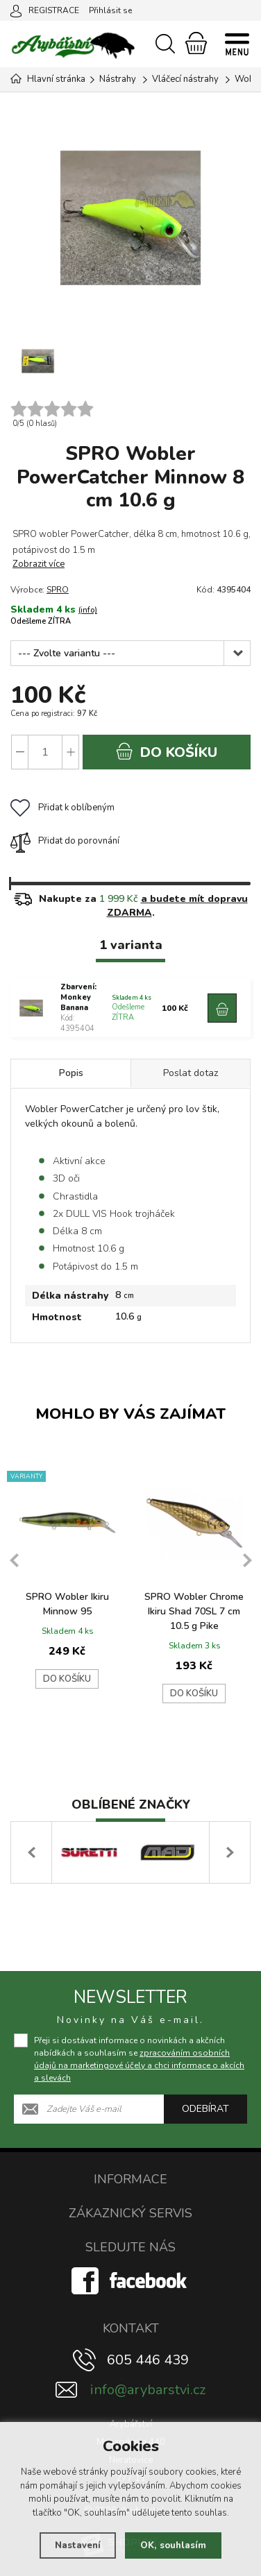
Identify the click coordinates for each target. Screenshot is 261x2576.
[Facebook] (130, 2280)
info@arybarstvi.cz (147, 2390)
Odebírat (205, 2108)
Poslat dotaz (190, 1073)
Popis (71, 1073)
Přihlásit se (110, 10)
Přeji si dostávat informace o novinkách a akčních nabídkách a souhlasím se (139, 2059)
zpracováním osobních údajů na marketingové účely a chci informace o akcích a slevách (139, 2065)
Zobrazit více (38, 564)
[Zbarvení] (130, 653)
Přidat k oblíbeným (62, 807)
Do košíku (67, 1679)
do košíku (166, 752)
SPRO (58, 589)
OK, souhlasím (173, 2545)
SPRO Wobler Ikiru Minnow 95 (67, 1604)
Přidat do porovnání (64, 841)
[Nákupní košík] (196, 43)
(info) (87, 610)
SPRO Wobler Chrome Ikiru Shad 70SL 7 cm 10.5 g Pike (194, 1611)
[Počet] (45, 752)
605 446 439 (148, 2360)
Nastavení (78, 2545)
